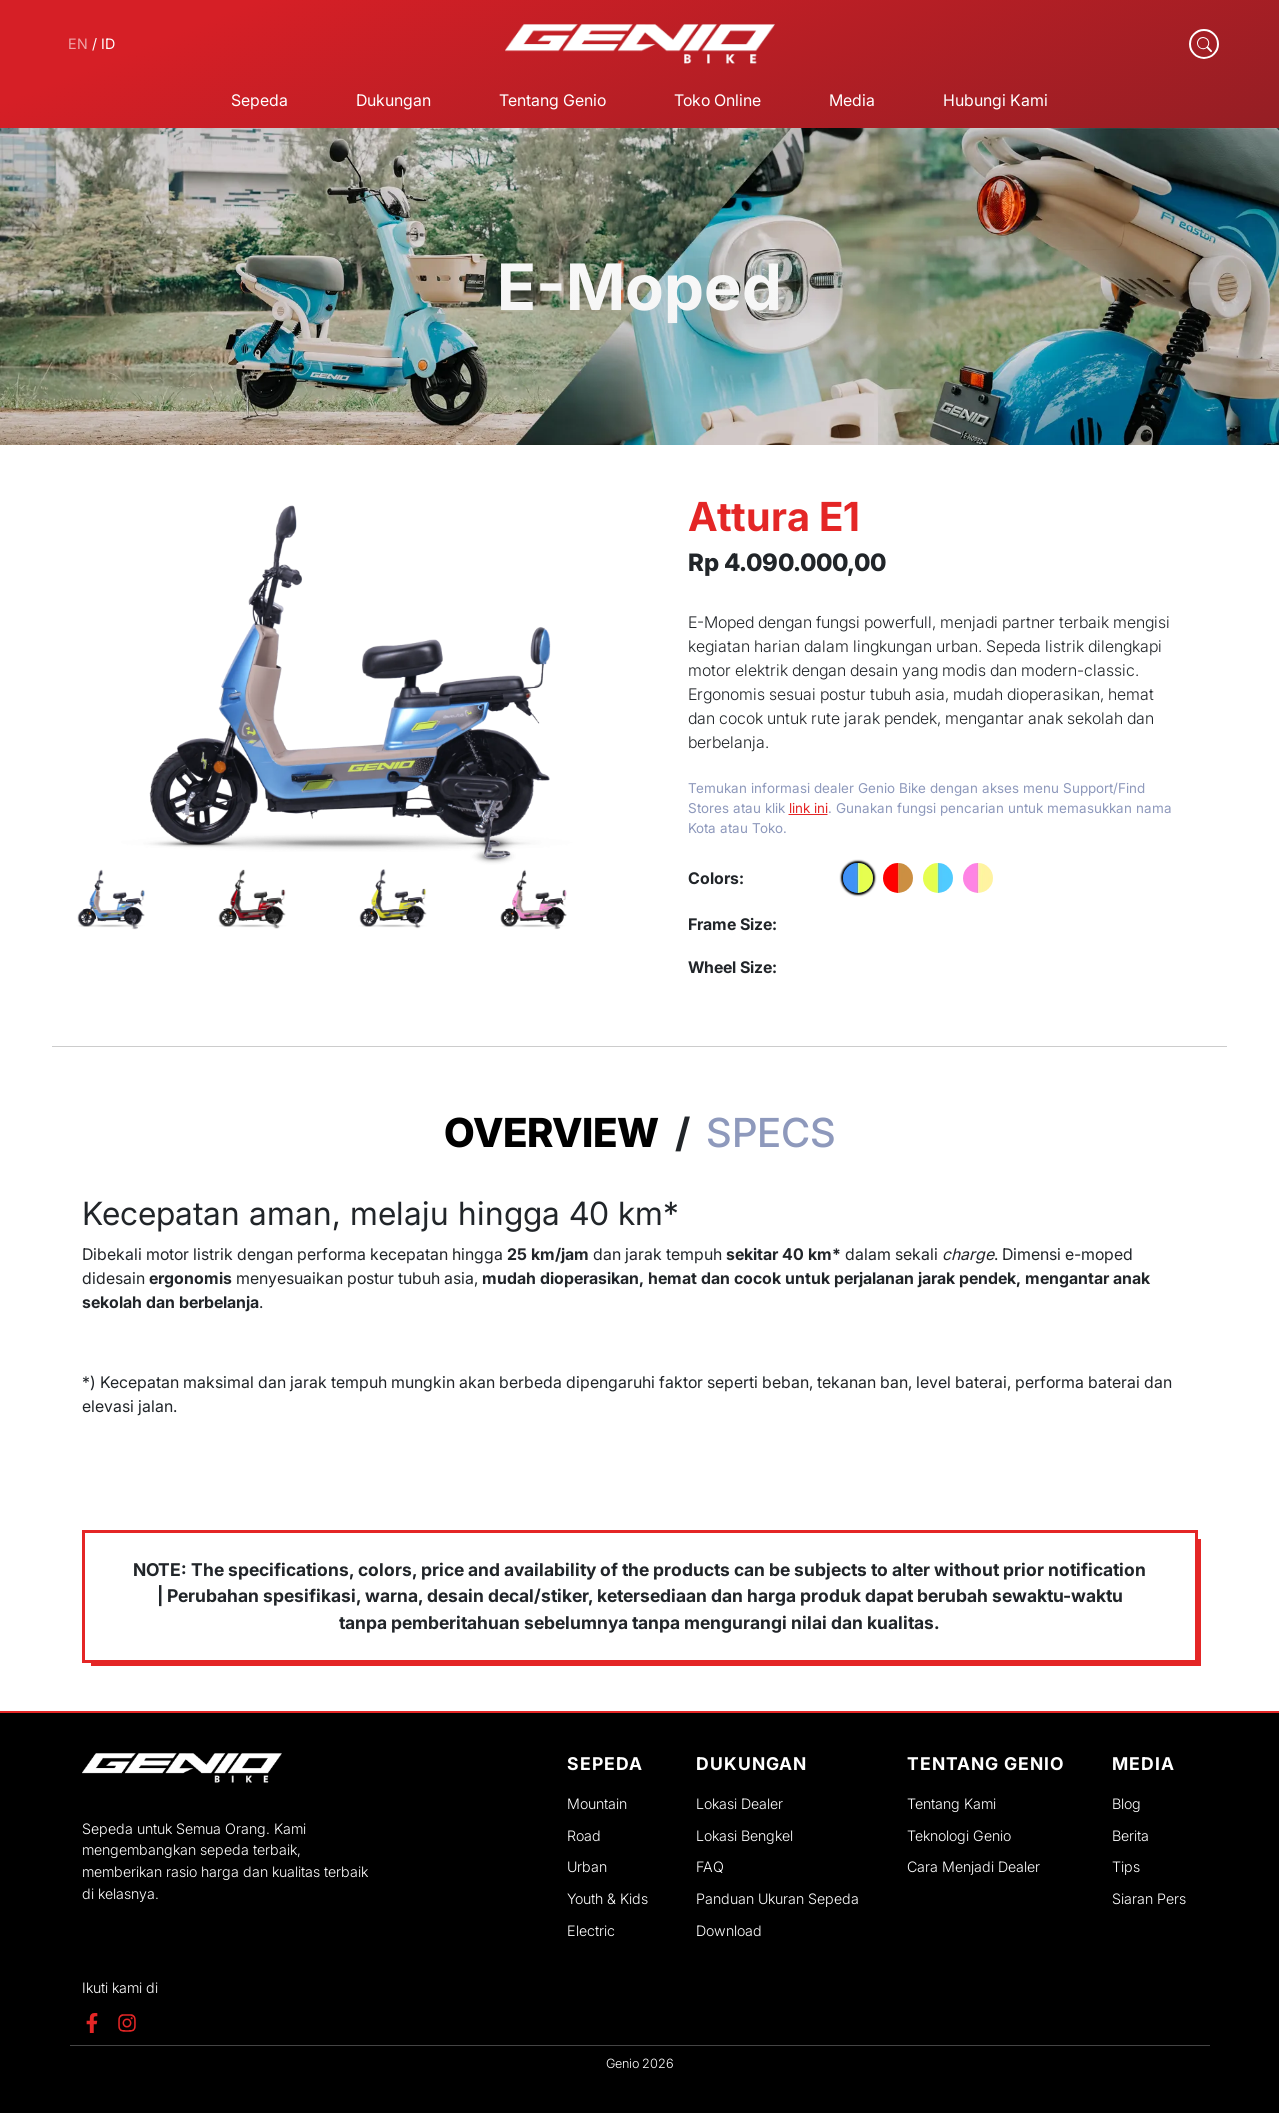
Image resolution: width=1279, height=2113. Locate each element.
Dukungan (393, 100)
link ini (808, 808)
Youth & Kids (607, 1898)
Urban (587, 1866)
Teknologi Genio (959, 1835)
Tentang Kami (951, 1803)
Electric (591, 1930)
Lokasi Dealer (739, 1803)
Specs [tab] (771, 1132)
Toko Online (717, 100)
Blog (1126, 1803)
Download (729, 1930)
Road (584, 1835)
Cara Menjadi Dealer (973, 1866)
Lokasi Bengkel (744, 1835)
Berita (1130, 1835)
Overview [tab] (551, 1132)
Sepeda (259, 100)
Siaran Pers (1149, 1898)
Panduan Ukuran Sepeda (777, 1898)
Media (852, 100)
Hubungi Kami (995, 100)
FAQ (710, 1866)
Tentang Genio (552, 100)
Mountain (597, 1803)
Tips (1126, 1866)
